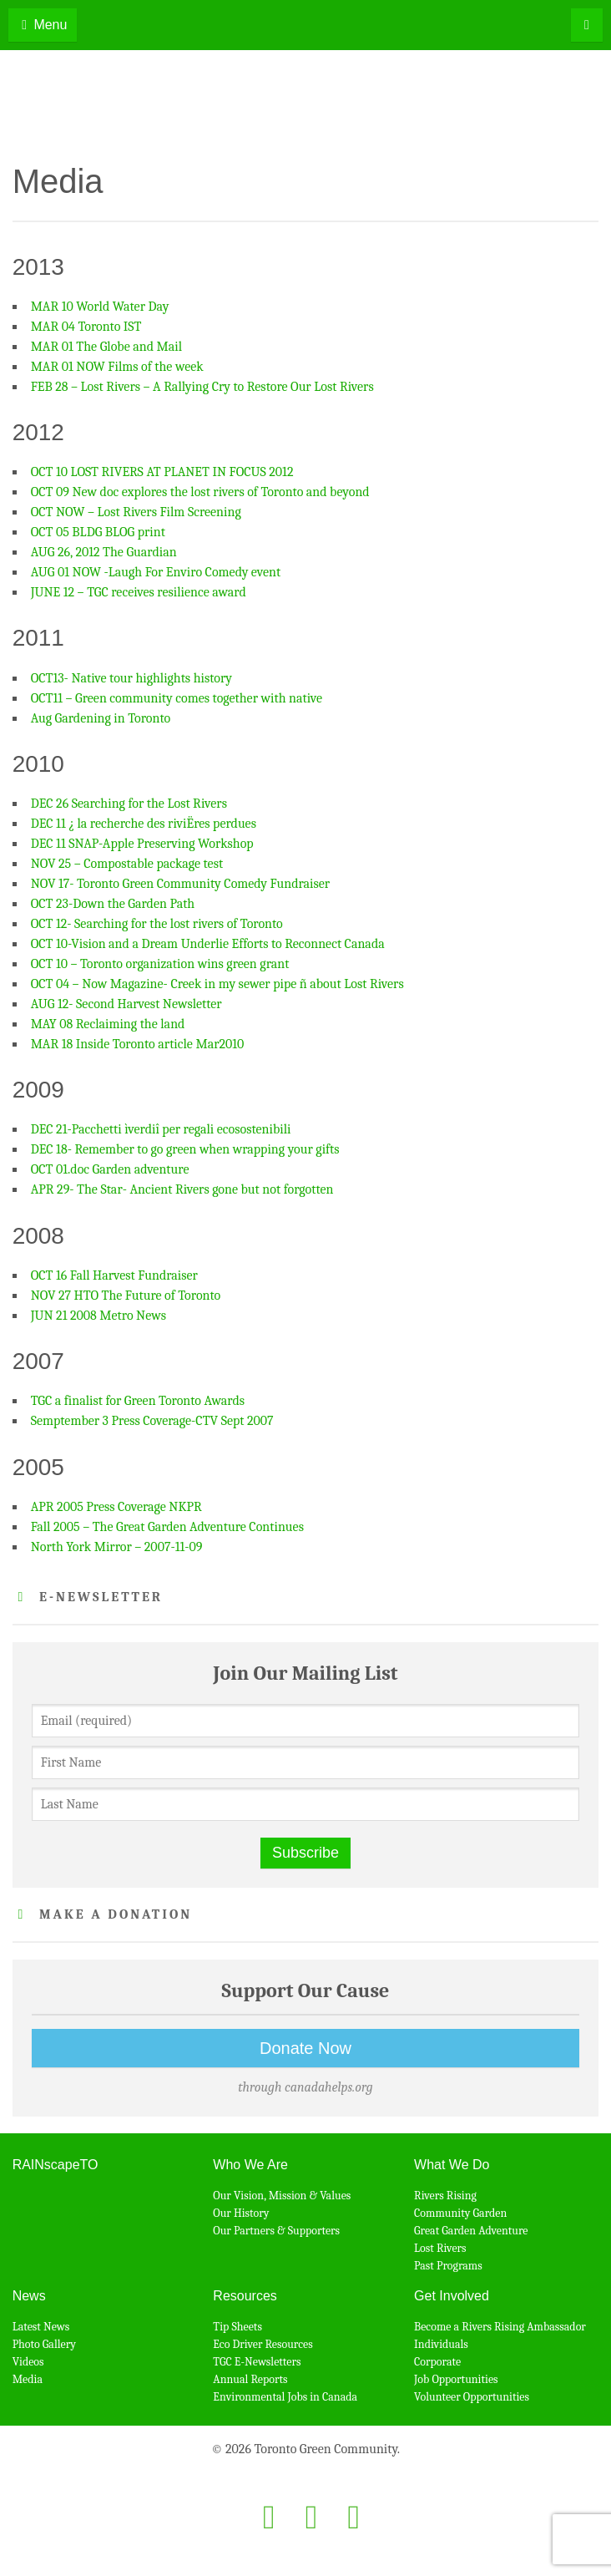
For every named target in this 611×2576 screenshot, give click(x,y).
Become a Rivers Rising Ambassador (500, 2327)
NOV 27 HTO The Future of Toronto (126, 1295)
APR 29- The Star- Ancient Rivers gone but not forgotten (182, 1189)
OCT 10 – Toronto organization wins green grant (160, 963)
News (29, 2296)
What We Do (451, 2165)
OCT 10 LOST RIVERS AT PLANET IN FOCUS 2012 (162, 471)
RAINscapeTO (55, 2165)
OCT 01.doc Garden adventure (110, 1169)
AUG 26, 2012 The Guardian (104, 552)
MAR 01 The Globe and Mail (106, 346)
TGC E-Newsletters (256, 2362)
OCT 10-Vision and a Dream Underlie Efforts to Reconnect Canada (208, 943)
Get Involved (451, 2296)
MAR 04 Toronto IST (86, 326)
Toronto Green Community (306, 105)
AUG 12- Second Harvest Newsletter (126, 1004)
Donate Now (305, 2048)
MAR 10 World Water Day (100, 306)
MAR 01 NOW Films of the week (117, 366)
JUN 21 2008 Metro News (98, 1315)
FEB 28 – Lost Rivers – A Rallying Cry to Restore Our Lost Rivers (202, 386)
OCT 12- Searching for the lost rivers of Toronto (157, 923)
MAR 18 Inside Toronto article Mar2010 (138, 1044)
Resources (244, 2296)
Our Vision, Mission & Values (282, 2195)
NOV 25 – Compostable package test (127, 863)
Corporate (437, 2362)
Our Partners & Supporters (276, 2231)
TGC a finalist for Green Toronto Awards (138, 1400)
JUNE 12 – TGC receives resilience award (138, 592)
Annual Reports (250, 2379)
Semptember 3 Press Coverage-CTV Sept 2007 (152, 1420)
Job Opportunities (456, 2379)
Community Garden (460, 2213)
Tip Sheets (237, 2327)
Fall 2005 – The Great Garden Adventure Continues (167, 1526)
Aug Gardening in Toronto (101, 718)
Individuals (441, 2344)
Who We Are (250, 2165)
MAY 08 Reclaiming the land (108, 1024)
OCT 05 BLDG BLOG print (98, 532)
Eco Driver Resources (262, 2344)
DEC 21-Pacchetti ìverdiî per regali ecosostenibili (161, 1129)
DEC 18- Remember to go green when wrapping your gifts (185, 1149)
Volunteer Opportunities (471, 2397)
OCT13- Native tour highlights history (131, 678)
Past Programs (448, 2266)
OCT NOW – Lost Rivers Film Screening (136, 512)
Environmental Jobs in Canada (285, 2397)
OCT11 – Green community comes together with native (176, 698)
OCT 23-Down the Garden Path (113, 903)
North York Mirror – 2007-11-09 (117, 1546)
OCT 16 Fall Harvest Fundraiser (114, 1275)
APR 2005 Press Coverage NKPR (116, 1506)
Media (28, 2379)
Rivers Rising (445, 2195)
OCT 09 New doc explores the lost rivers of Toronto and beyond (200, 491)
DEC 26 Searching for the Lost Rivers (129, 803)
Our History (241, 2213)
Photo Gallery (44, 2344)
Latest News (41, 2327)
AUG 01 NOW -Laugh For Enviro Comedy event (156, 572)
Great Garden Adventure (471, 2231)
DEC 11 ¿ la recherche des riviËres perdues (143, 823)
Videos (28, 2362)
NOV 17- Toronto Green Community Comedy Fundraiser (181, 883)
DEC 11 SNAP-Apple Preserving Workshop (142, 843)
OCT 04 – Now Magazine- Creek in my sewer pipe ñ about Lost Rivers (217, 983)
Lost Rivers (440, 2248)
